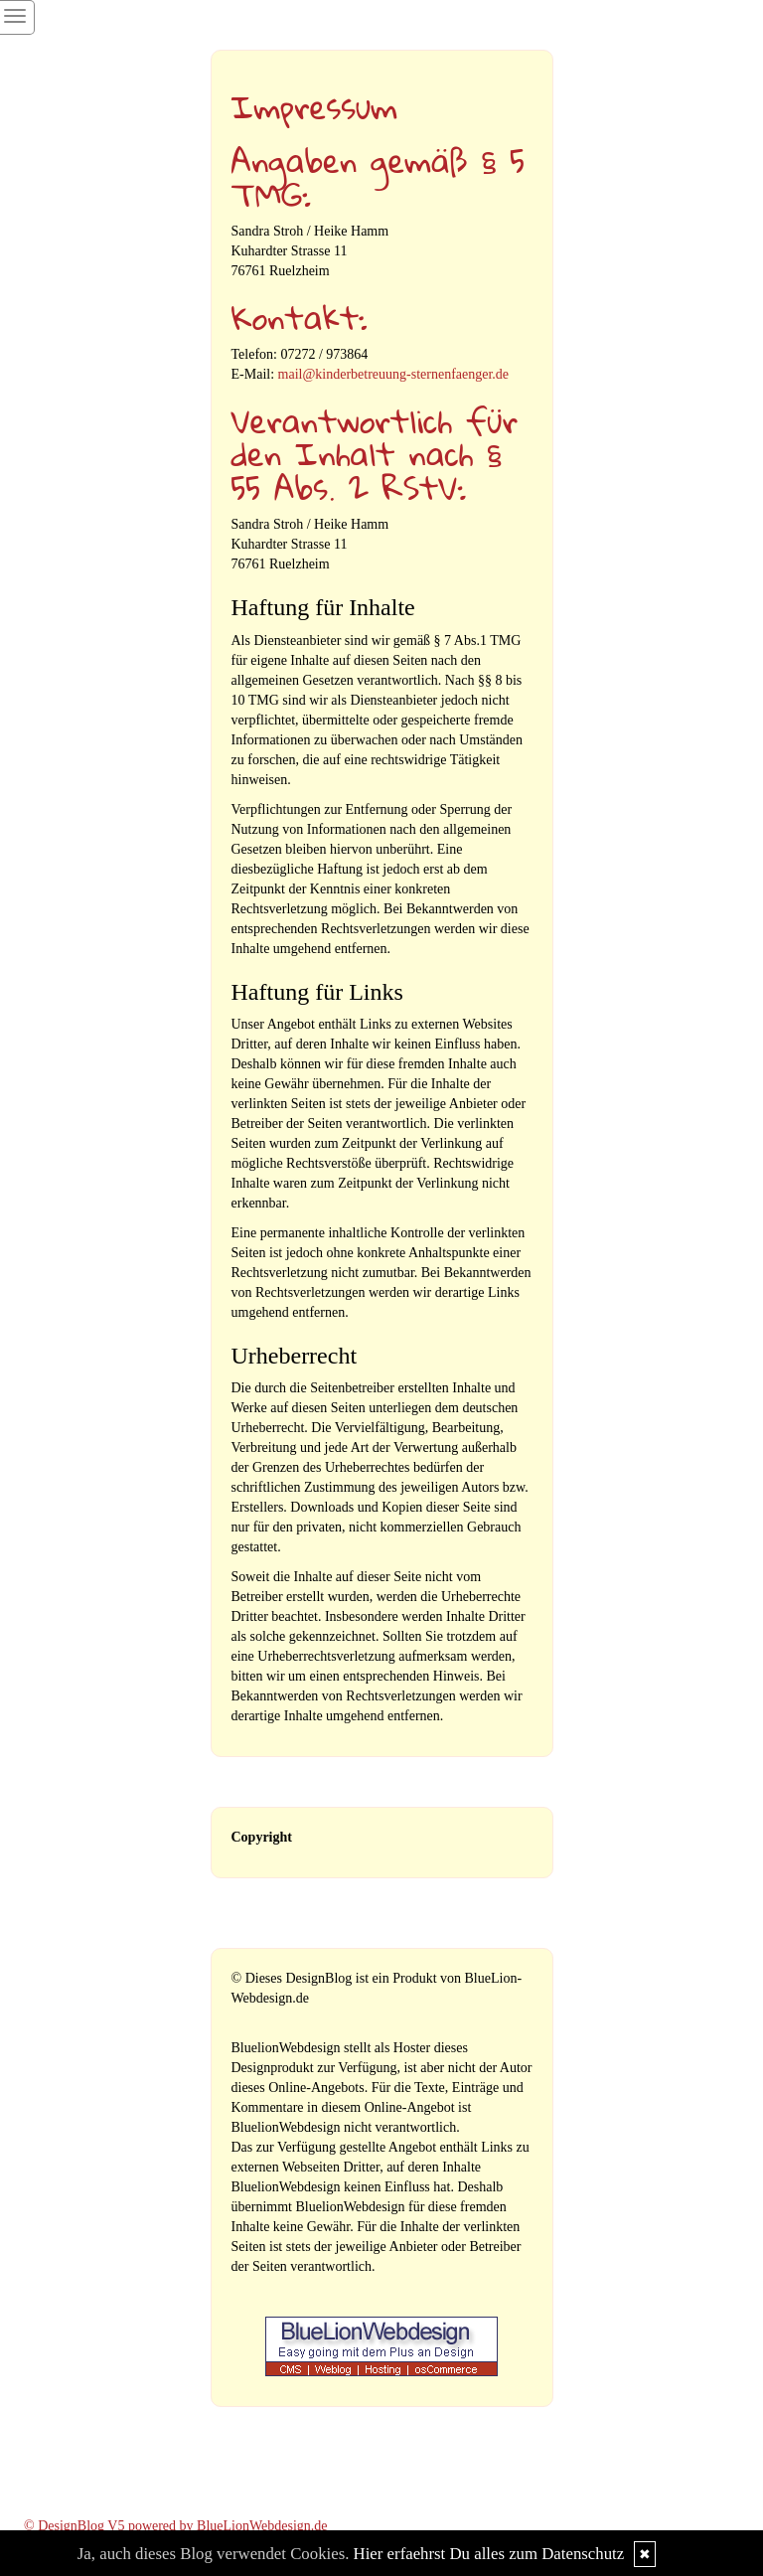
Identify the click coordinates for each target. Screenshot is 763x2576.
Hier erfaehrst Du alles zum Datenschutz (489, 2553)
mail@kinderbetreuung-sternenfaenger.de (394, 374)
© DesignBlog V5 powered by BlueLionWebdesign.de (176, 2525)
